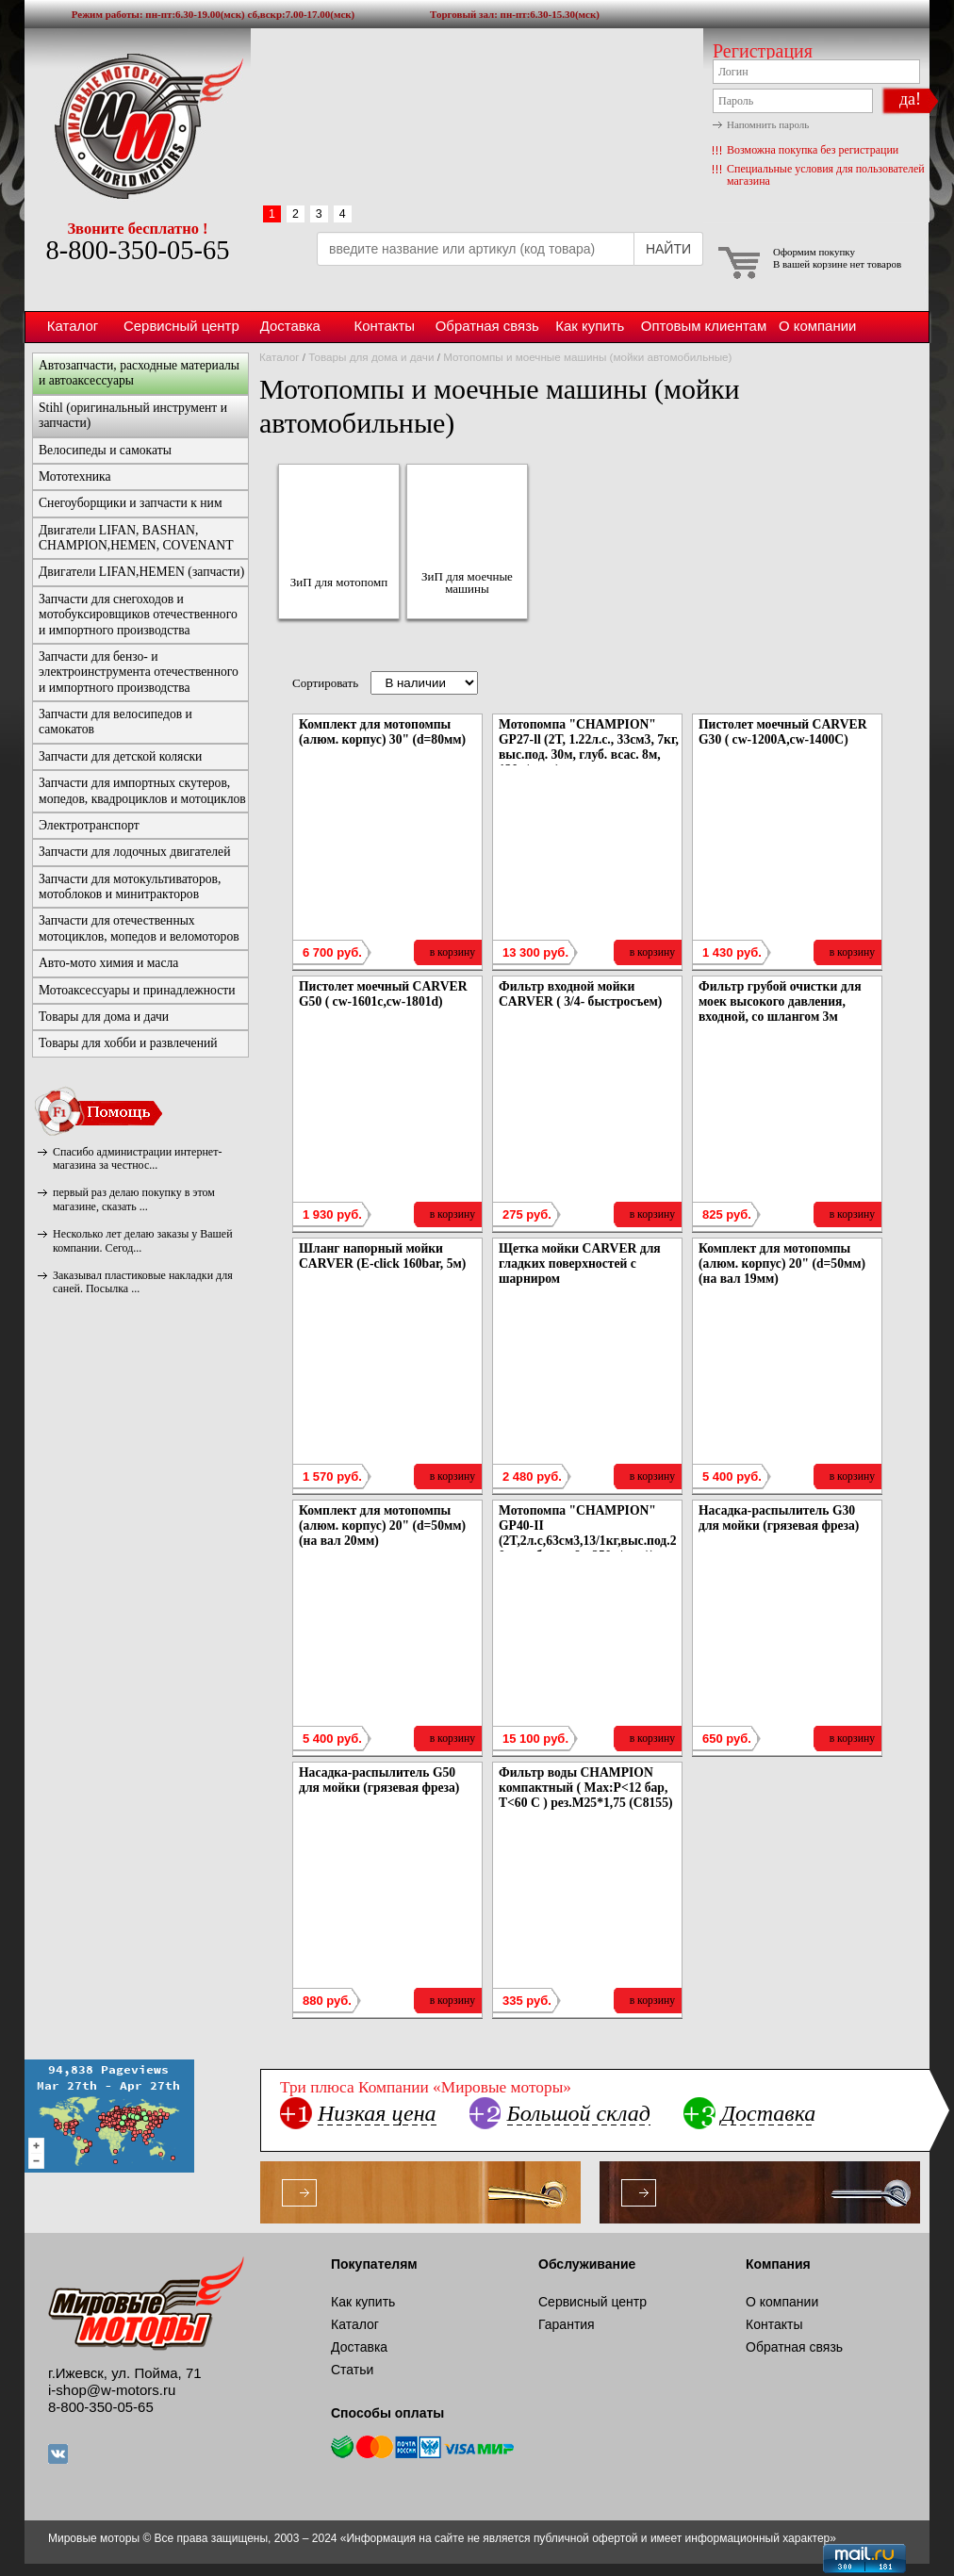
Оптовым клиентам (703, 326)
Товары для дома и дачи (371, 357)
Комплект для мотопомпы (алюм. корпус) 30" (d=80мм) (382, 732)
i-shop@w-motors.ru (111, 2390)
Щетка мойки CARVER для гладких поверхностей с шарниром (580, 1263)
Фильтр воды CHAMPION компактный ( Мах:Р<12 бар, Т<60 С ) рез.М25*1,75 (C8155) (586, 1787)
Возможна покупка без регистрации (812, 149)
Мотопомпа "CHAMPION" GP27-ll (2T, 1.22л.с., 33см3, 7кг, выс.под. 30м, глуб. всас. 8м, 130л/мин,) (589, 747)
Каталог (72, 326)
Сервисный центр (181, 326)
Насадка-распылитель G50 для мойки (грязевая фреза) (379, 1780)
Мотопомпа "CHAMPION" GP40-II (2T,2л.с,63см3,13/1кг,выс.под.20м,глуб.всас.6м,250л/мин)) (588, 1533)
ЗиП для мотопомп (338, 582)
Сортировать (325, 683)
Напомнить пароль (768, 124)
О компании (817, 326)
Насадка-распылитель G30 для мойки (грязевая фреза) (779, 1518)
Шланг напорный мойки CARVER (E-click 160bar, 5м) (382, 1256)
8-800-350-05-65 (137, 250)
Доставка (290, 326)
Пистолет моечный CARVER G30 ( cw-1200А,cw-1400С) (783, 732)
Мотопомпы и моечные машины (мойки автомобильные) (587, 357)
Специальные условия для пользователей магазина (826, 175)
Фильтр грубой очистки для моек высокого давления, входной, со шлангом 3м (780, 1001)
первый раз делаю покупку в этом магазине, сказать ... (134, 1199)
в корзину (452, 952)
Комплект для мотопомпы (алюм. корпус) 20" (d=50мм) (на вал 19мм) (782, 1263)
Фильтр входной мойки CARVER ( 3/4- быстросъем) (580, 994)
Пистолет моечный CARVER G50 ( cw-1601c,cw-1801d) (383, 994)
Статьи (352, 2369)
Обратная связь (487, 326)
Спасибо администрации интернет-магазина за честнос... (137, 1158)
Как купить (589, 326)
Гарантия (566, 2324)
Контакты (384, 326)
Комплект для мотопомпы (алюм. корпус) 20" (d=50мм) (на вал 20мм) (382, 1525)
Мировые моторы (138, 125)
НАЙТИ (668, 248)
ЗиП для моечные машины (467, 582)
